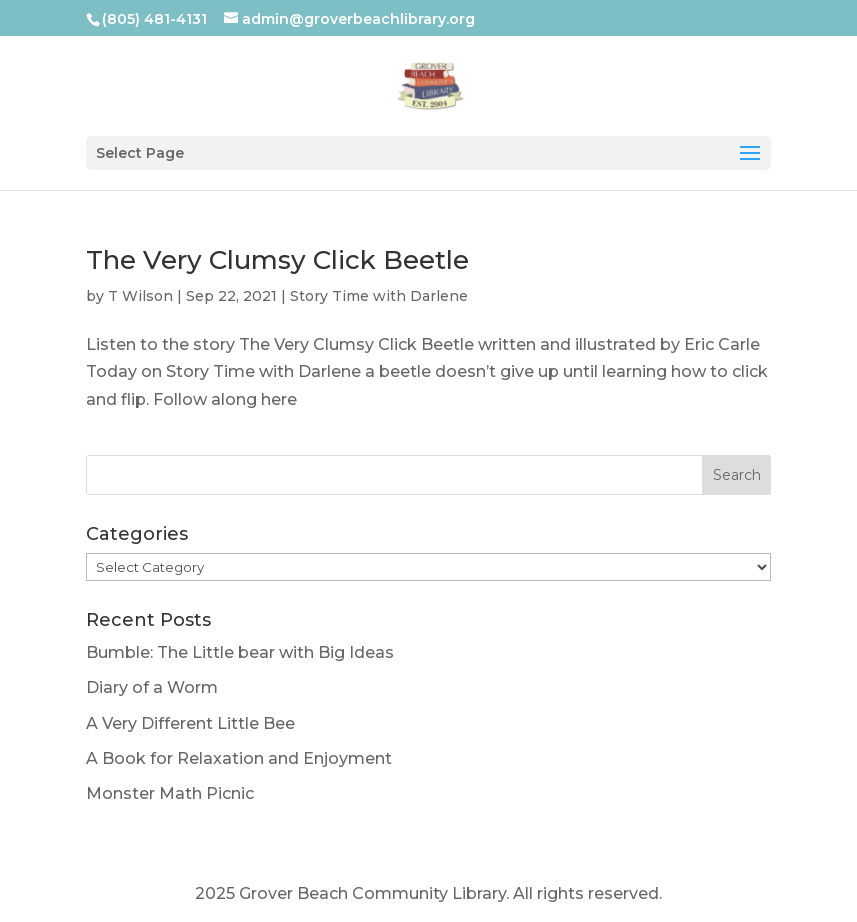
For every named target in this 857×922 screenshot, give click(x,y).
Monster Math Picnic (170, 793)
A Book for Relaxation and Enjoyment (239, 758)
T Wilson (140, 296)
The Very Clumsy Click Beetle (277, 260)
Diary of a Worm (152, 687)
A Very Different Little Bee (190, 723)
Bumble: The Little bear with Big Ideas (240, 652)
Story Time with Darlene (379, 296)
